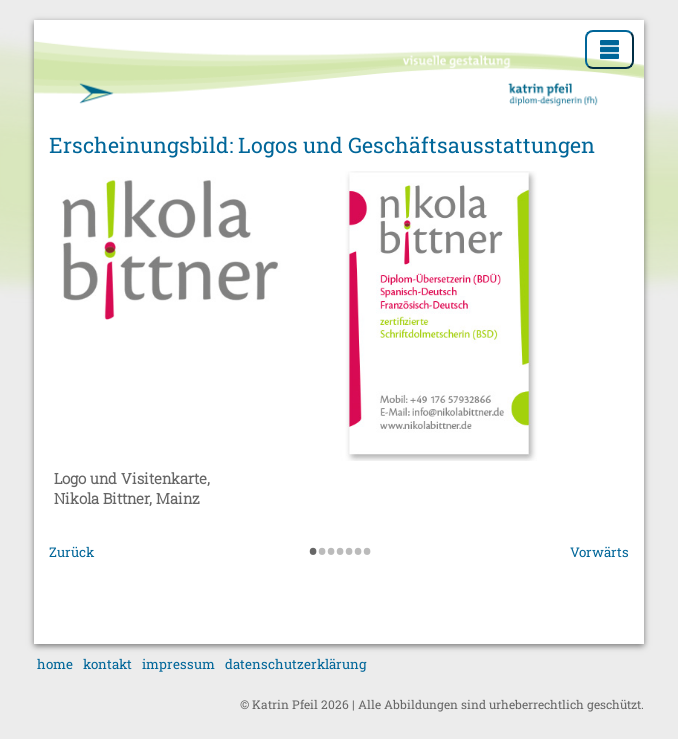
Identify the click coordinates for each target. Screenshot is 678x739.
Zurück (71, 552)
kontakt (107, 664)
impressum (178, 664)
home (55, 664)
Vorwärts (599, 552)
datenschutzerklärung (296, 664)
